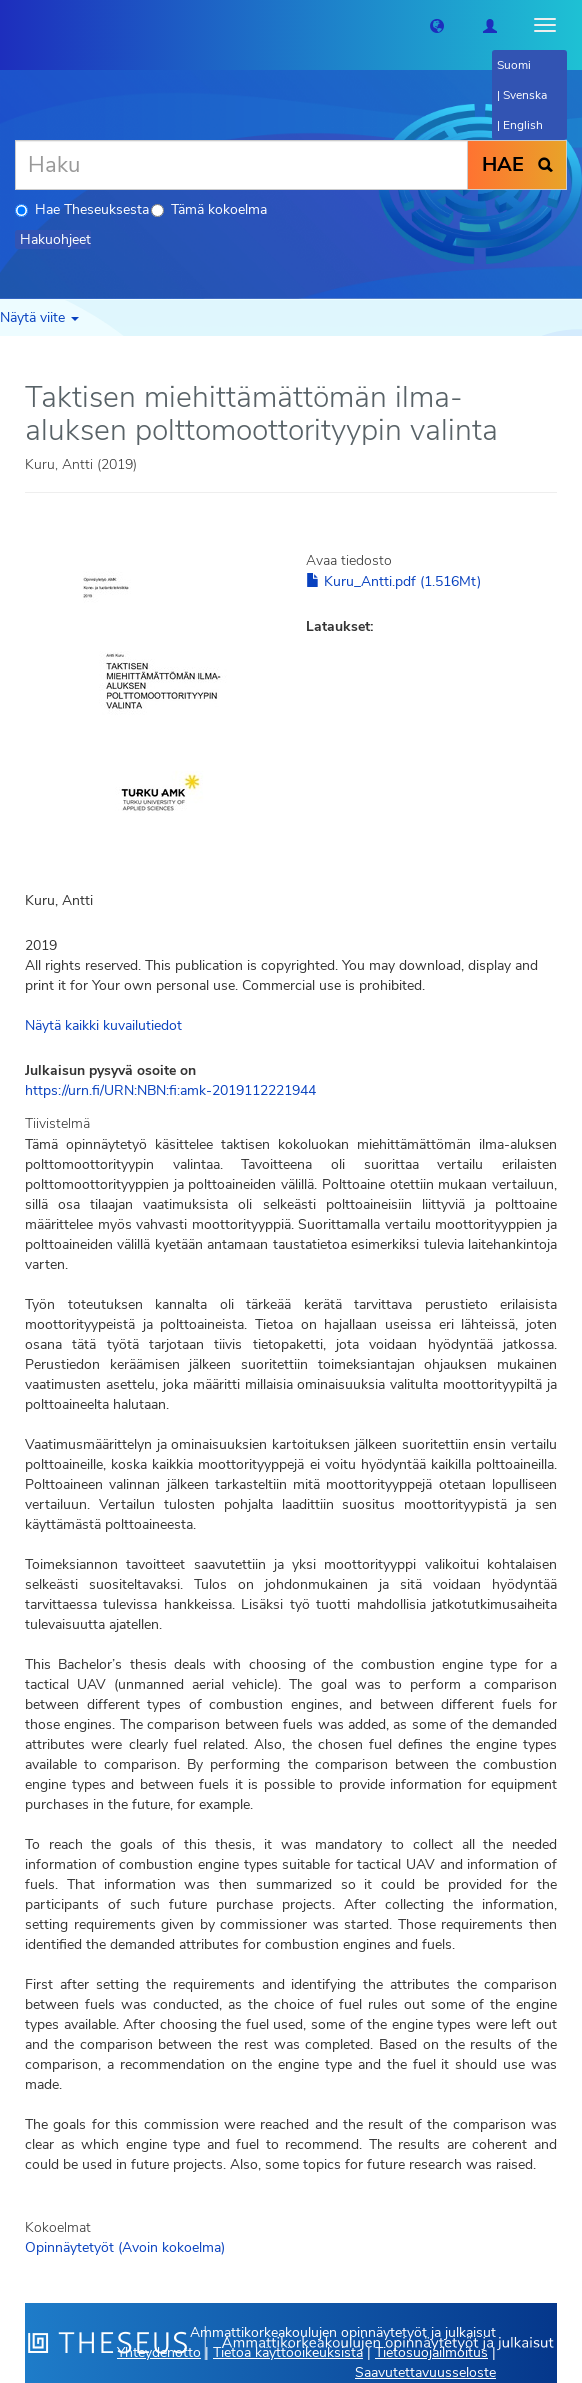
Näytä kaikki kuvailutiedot (103, 1025)
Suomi (514, 65)
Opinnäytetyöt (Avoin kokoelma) (125, 2247)
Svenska (525, 95)
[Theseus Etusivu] (15, 25)
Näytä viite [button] (39, 317)
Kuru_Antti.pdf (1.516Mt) (393, 581)
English (523, 125)
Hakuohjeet (55, 239)
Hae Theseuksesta (82, 209)
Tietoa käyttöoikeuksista (288, 2352)
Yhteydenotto (159, 2352)
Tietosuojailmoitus (431, 2352)
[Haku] (241, 165)
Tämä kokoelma (209, 209)
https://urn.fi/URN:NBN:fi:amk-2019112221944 (170, 1090)
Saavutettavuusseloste (425, 2372)
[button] (437, 25)
